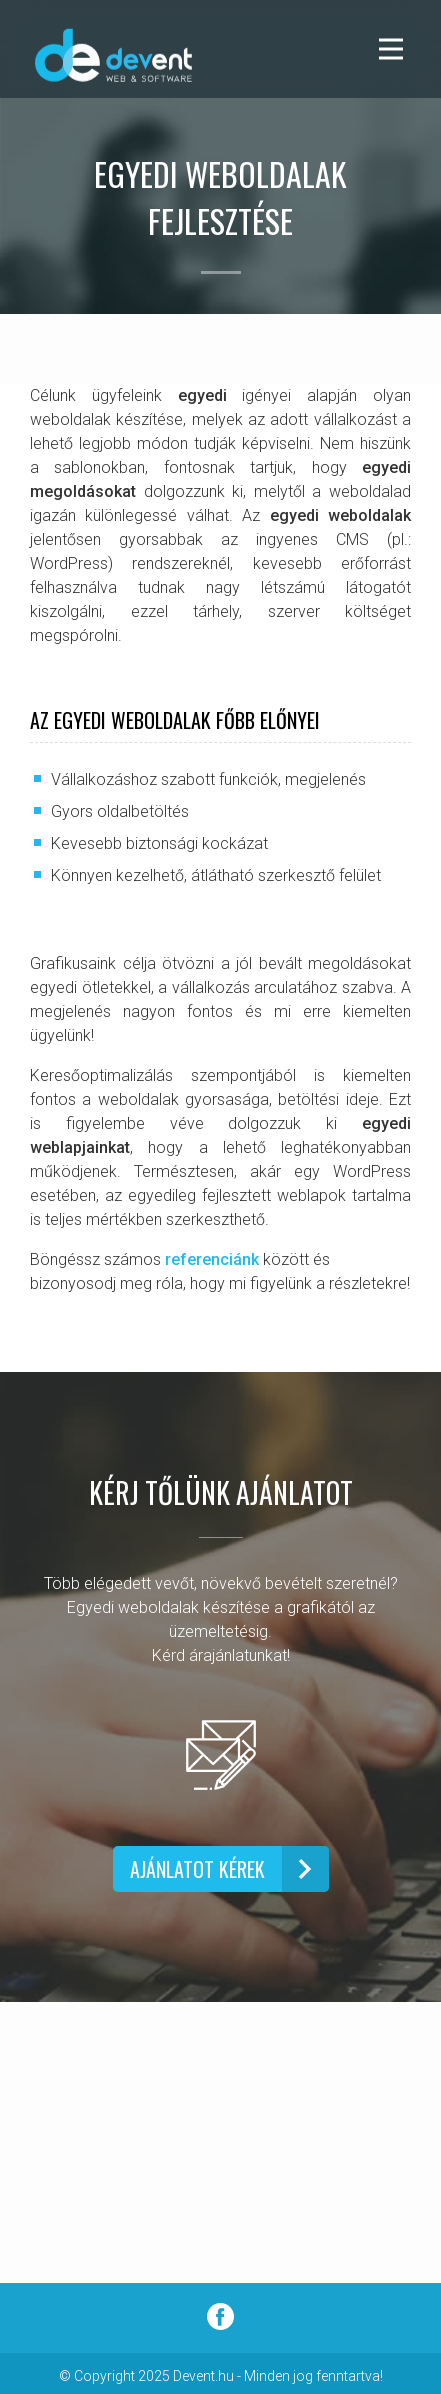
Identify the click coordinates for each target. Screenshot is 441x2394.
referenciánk (212, 1259)
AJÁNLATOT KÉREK (197, 1869)
